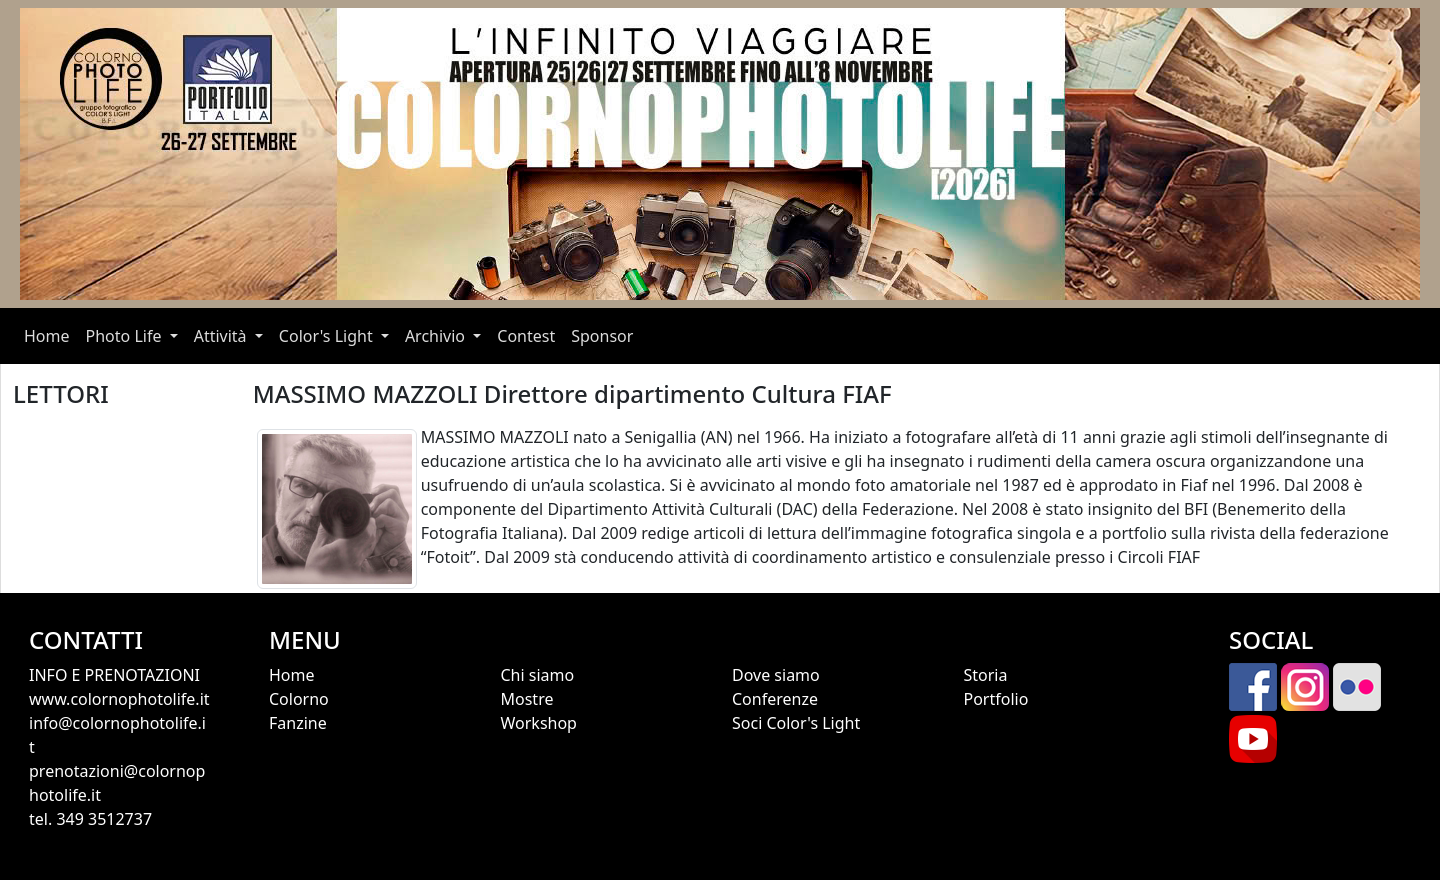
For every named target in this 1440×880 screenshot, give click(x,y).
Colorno (299, 699)
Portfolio (996, 699)
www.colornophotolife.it (119, 699)
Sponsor (602, 336)
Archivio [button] (437, 336)
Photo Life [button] (126, 336)
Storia (986, 675)
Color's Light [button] (328, 336)
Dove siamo (776, 675)
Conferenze (775, 699)
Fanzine (298, 723)
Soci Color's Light (796, 723)
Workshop (539, 723)
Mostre (527, 699)
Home (51, 335)
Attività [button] (222, 336)
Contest (526, 336)
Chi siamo (538, 675)
